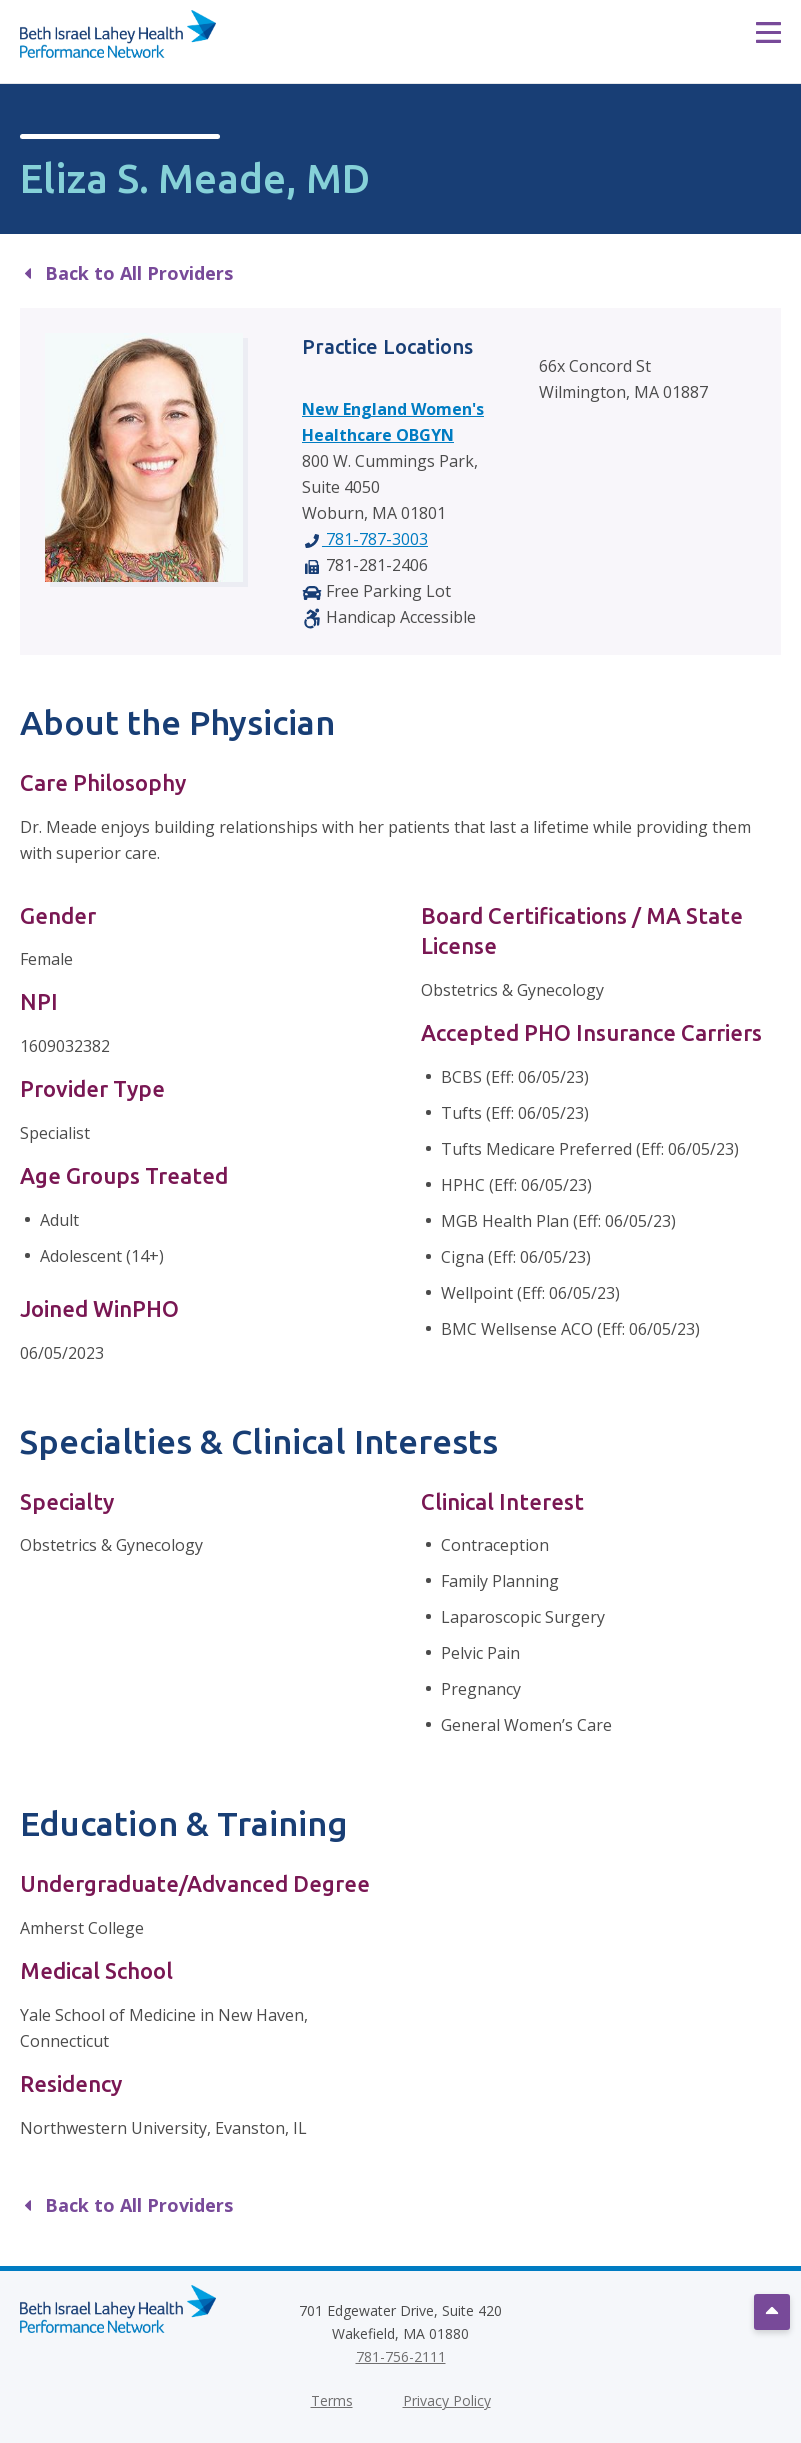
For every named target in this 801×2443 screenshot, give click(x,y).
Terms (332, 2400)
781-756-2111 (401, 2356)
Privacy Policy (447, 2400)
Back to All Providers (129, 273)
